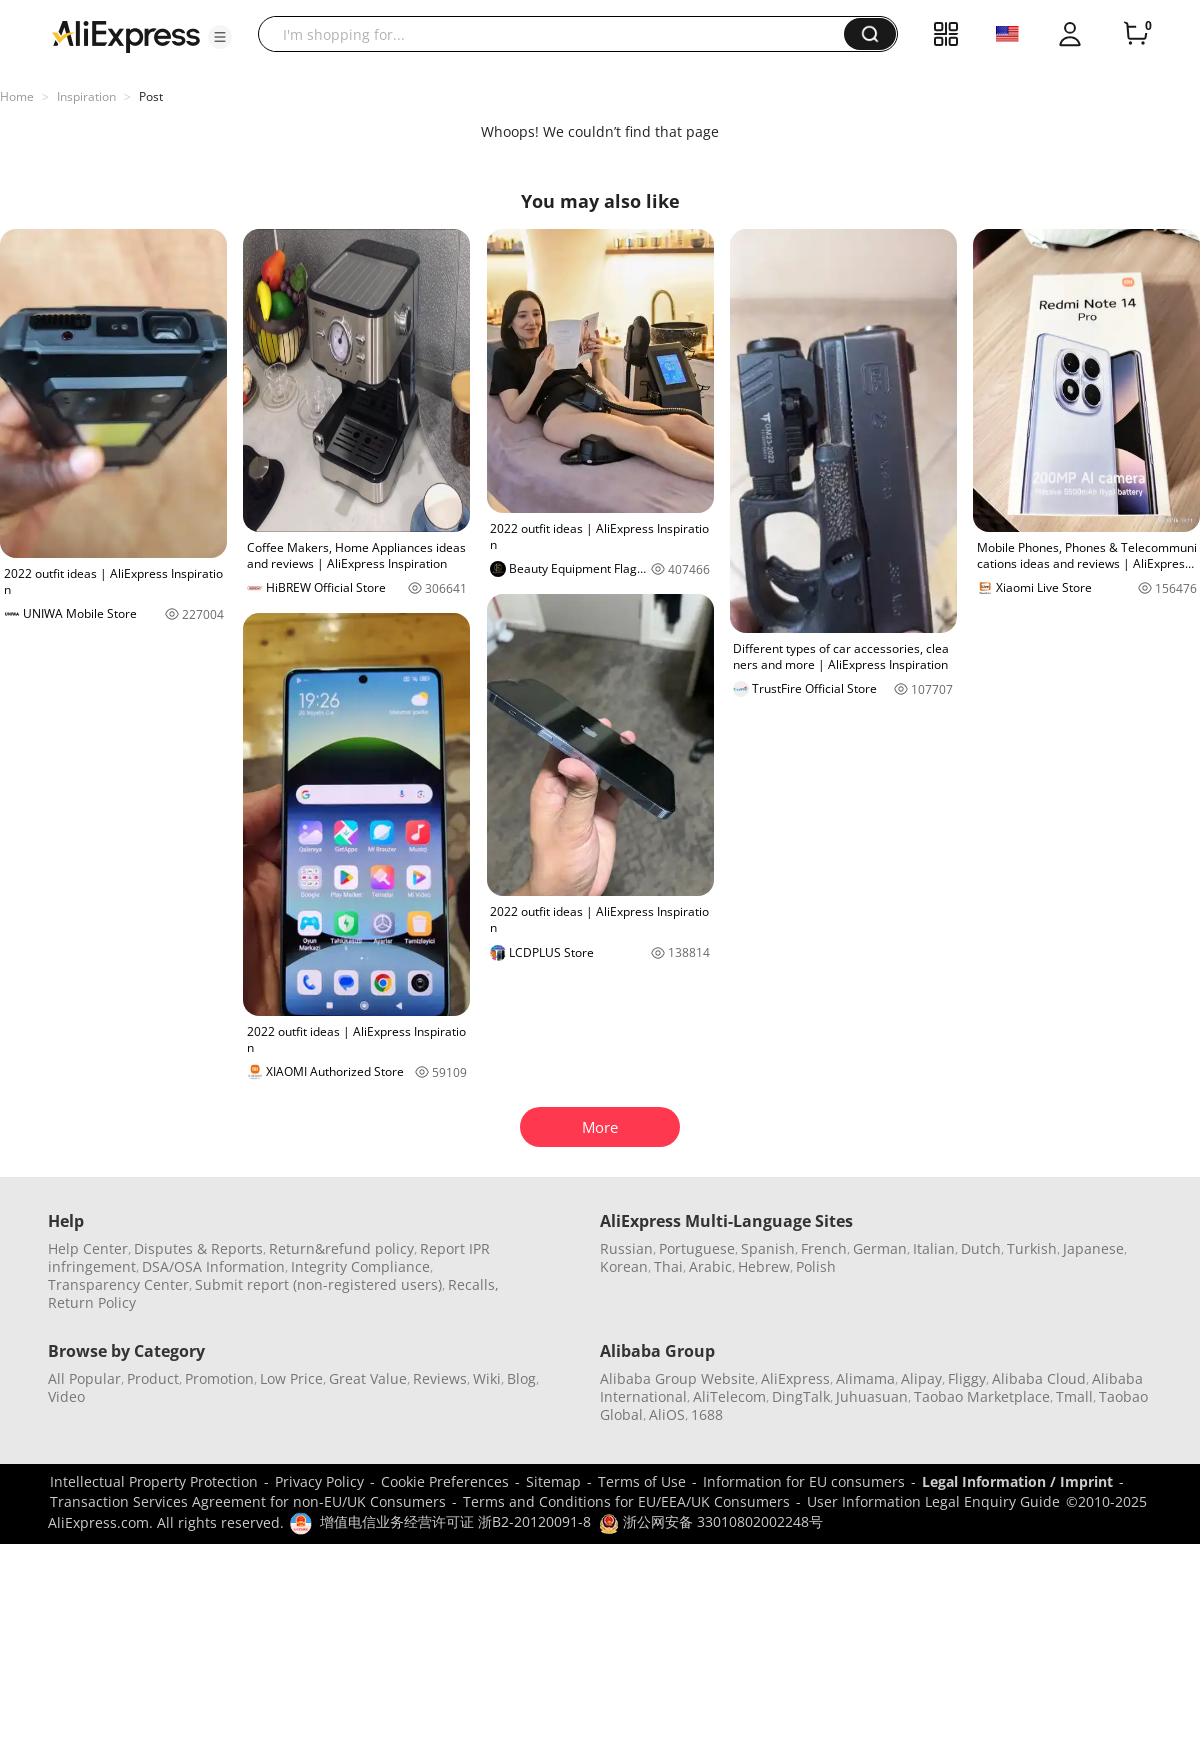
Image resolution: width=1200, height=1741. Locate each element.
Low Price (291, 1378)
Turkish (1032, 1248)
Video (66, 1396)
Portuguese (697, 1248)
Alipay (921, 1378)
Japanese (1093, 1248)
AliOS (667, 1414)
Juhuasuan (872, 1396)
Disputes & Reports (198, 1248)
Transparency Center (118, 1284)
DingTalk (801, 1396)
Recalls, (473, 1284)
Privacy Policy (319, 1481)
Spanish (768, 1248)
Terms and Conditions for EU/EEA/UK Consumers (626, 1501)
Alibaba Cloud (1039, 1378)
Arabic (710, 1266)
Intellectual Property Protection (154, 1481)
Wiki (487, 1378)
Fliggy (967, 1378)
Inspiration (86, 96)
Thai (668, 1266)
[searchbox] (558, 34)
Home (17, 96)
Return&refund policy (341, 1248)
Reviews (440, 1378)
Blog (521, 1378)
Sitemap (553, 1481)
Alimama (865, 1378)
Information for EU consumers (804, 1481)
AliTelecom (729, 1396)
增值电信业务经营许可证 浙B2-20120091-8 (455, 1521)
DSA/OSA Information (213, 1266)
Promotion (219, 1378)
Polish (816, 1266)
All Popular (84, 1378)
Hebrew (764, 1266)
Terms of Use (642, 1481)
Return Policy (92, 1302)
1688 (707, 1414)
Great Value (368, 1378)
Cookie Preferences (445, 1481)
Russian (626, 1248)
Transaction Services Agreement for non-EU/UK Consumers (248, 1501)
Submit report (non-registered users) (318, 1284)
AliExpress (795, 1378)
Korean (624, 1266)
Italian (934, 1248)
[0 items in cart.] (1136, 34)
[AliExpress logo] (126, 35)
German (880, 1248)
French (824, 1248)
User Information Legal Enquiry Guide (933, 1501)
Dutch (981, 1248)
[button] (220, 37)
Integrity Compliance (360, 1266)
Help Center (88, 1248)
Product (153, 1378)
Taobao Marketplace (982, 1396)
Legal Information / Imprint (1017, 1481)
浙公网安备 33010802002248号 (711, 1521)
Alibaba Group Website (677, 1378)
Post (151, 96)
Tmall (1074, 1396)
